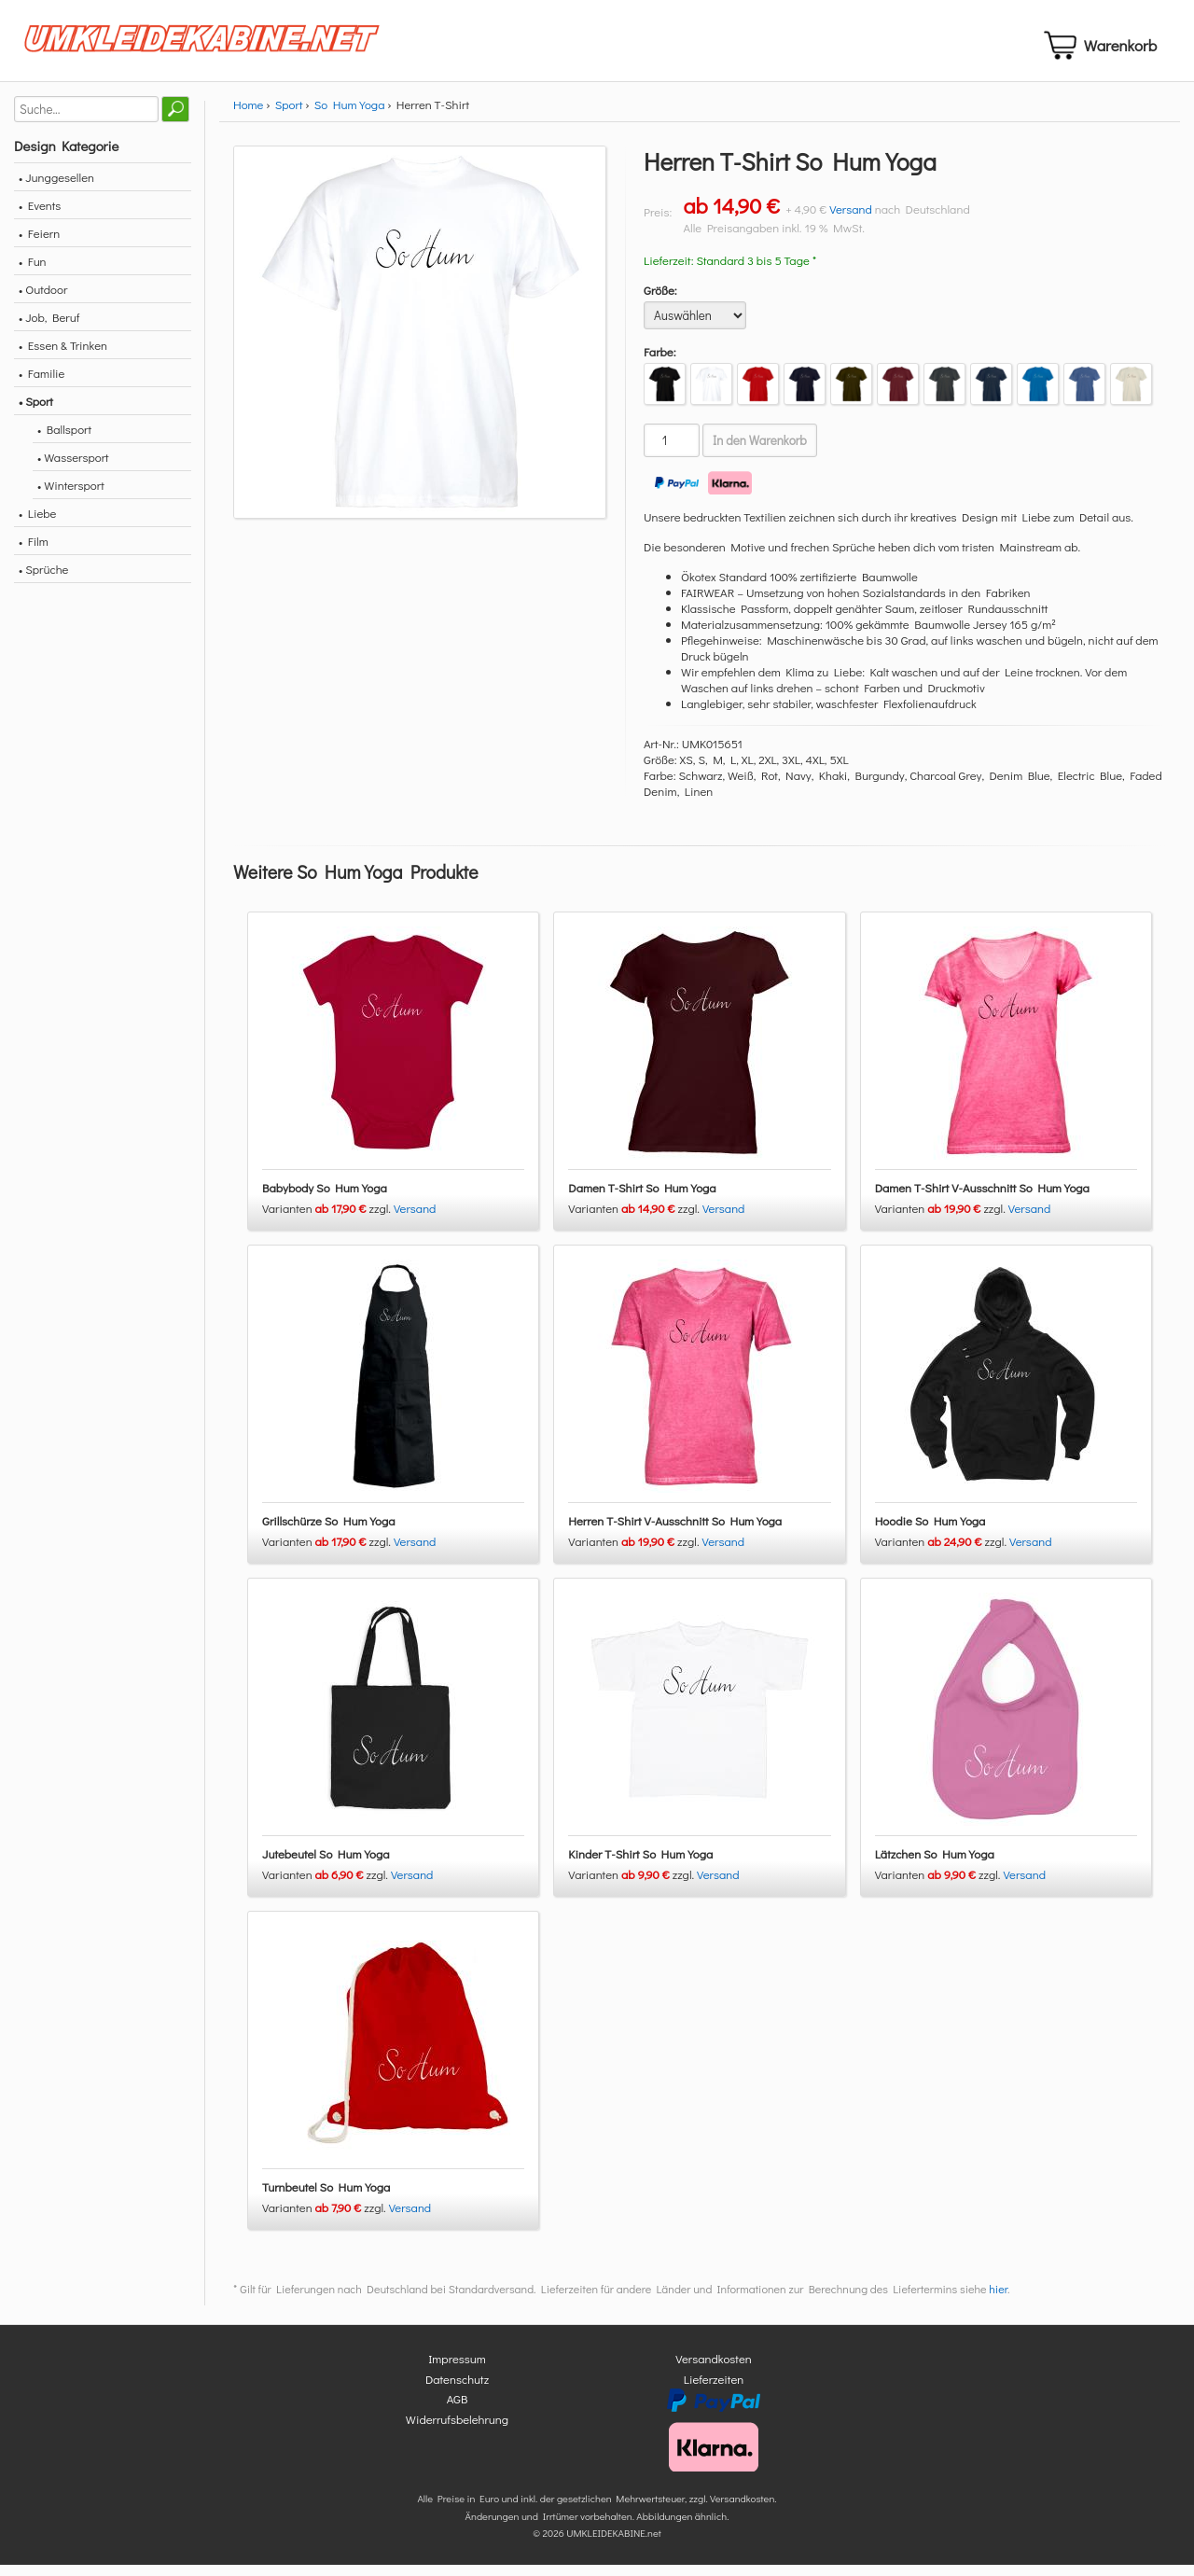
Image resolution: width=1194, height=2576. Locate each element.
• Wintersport (70, 496)
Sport (289, 115)
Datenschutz (457, 2390)
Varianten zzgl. (328, 1220)
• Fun (33, 272)
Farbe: (660, 362)
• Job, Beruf (49, 328)
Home (248, 115)
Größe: (660, 301)
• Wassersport (73, 468)
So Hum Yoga (349, 115)
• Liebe (37, 524)
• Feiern (39, 244)
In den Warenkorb (760, 451)
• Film (34, 552)
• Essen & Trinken (63, 356)
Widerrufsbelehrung (457, 2430)
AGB (457, 2410)
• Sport (36, 412)
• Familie (41, 384)
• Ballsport (64, 440)
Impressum (457, 2370)
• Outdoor (43, 300)
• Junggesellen (56, 188)
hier (998, 2300)
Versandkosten (713, 2370)
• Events (40, 216)
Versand (850, 220)
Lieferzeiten (713, 2390)
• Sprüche (43, 580)
